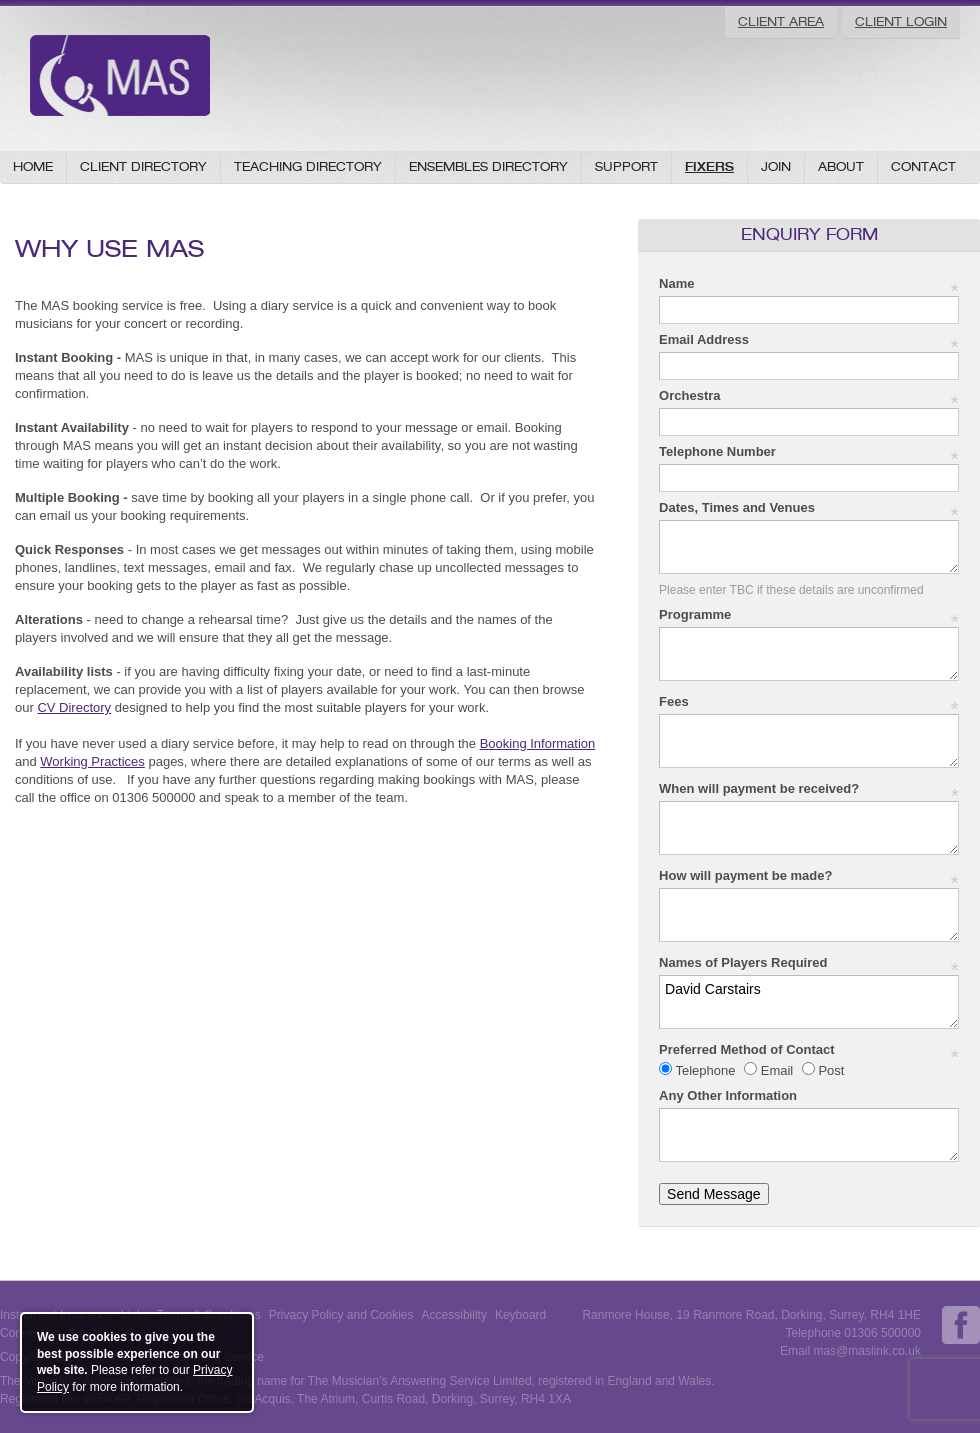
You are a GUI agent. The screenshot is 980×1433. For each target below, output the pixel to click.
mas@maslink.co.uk (867, 1351)
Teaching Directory (308, 166)
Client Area (781, 21)
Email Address (809, 340)
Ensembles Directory (488, 166)
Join (776, 166)
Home (33, 166)
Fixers (709, 166)
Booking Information (538, 743)
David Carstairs (809, 1002)
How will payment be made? (809, 876)
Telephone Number (809, 452)
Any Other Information (728, 1095)
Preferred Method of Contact (809, 1050)
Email (777, 1070)
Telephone (705, 1070)
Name (809, 284)
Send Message (713, 1194)
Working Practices (92, 761)
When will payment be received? (809, 789)
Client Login (901, 21)
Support (626, 166)
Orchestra (809, 396)
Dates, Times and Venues (809, 508)
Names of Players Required (809, 963)
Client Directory (143, 166)
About (841, 166)
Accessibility (454, 1315)
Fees (809, 702)
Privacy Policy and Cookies (341, 1315)
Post (830, 1070)
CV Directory (74, 707)
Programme (809, 615)
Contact (923, 166)
